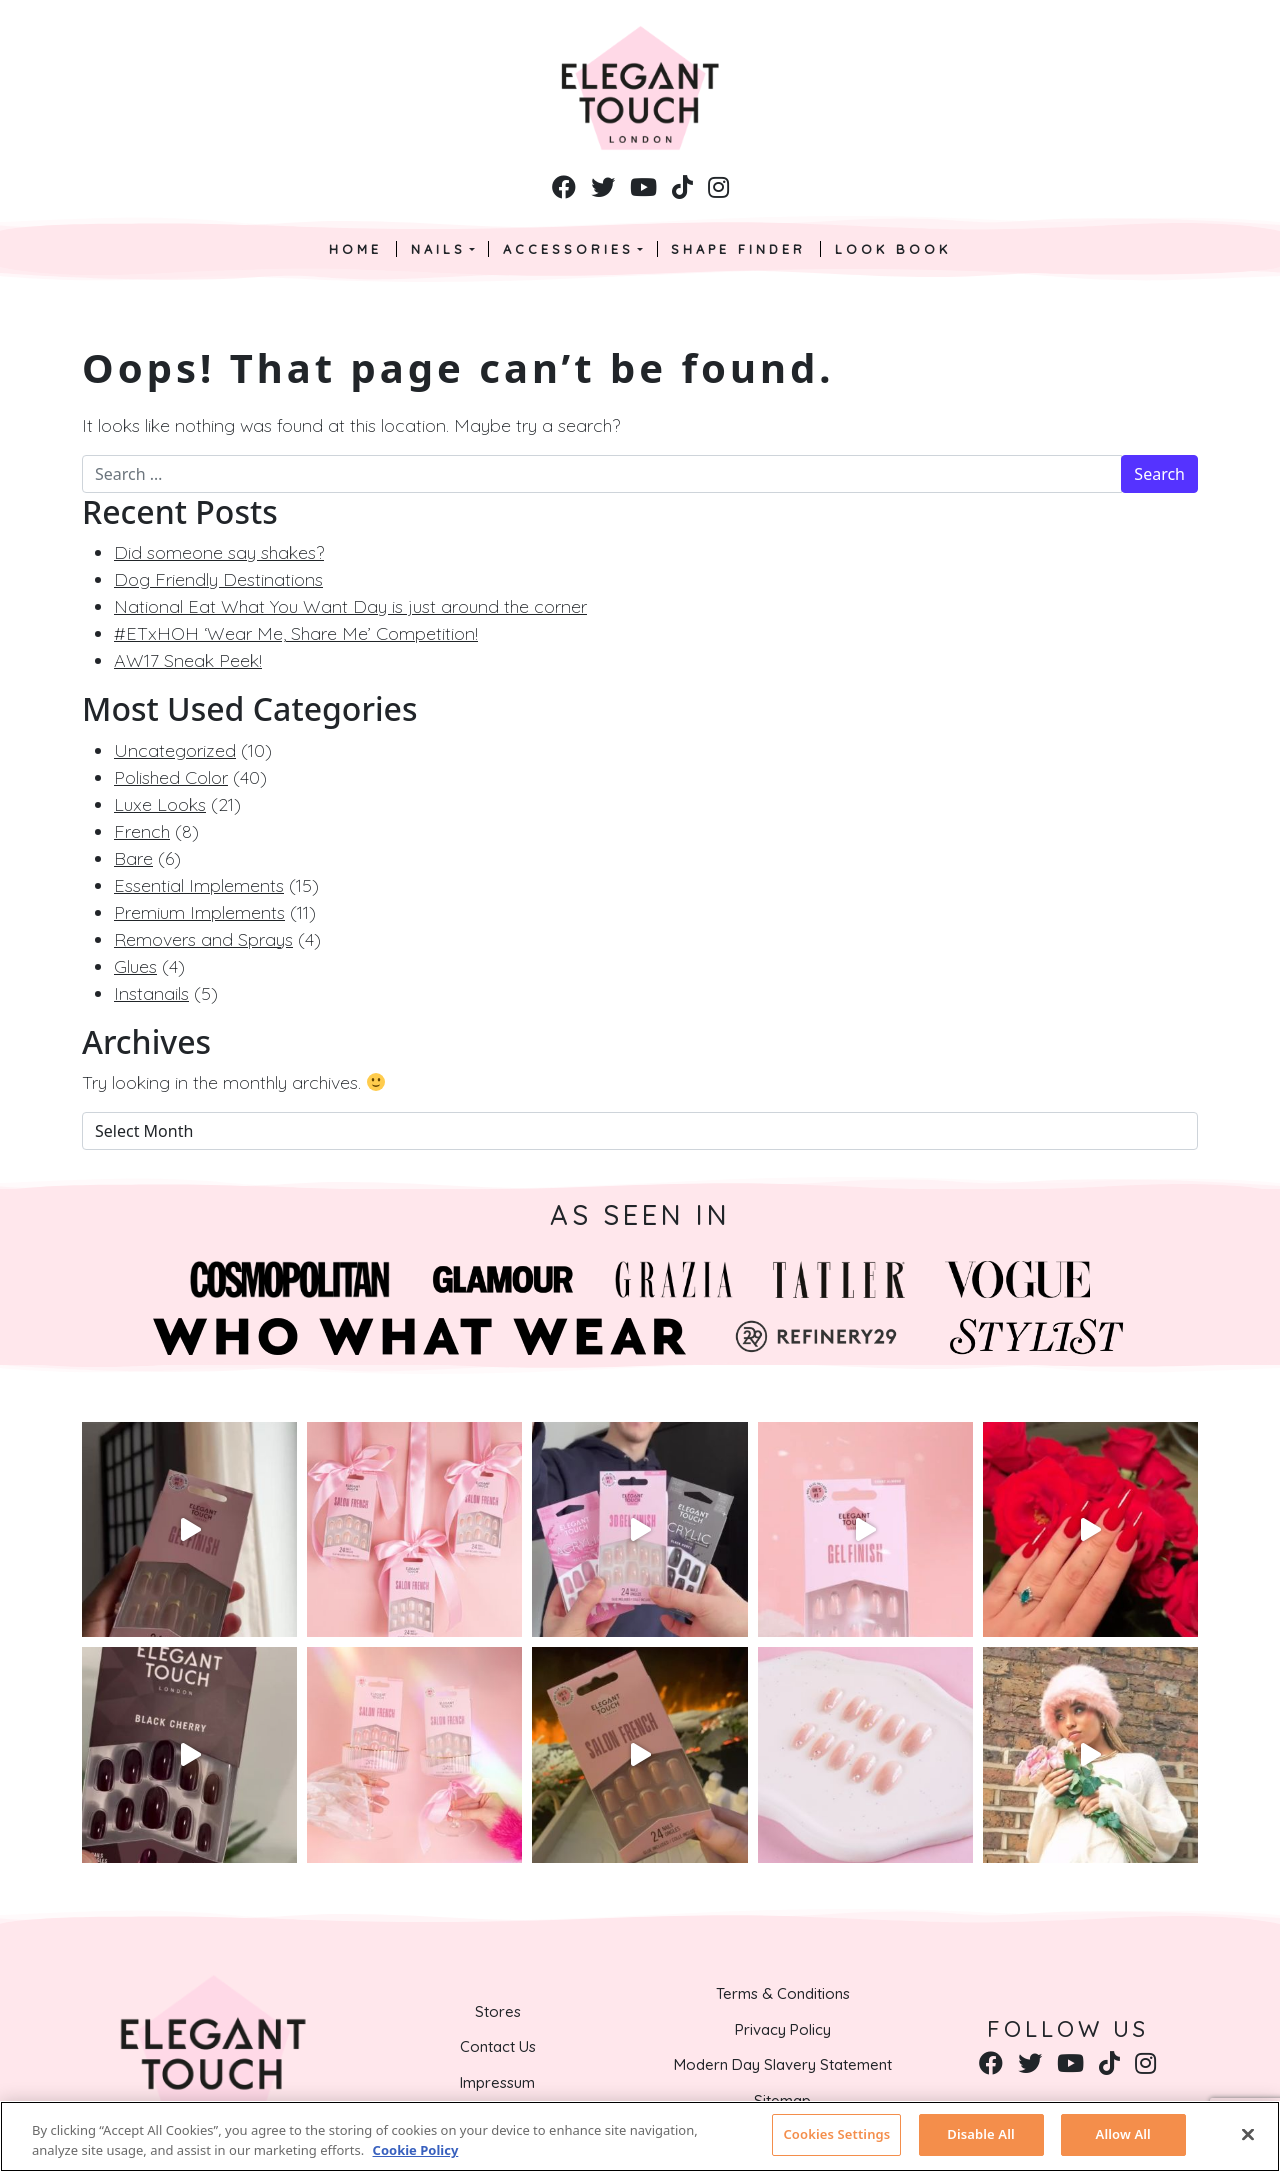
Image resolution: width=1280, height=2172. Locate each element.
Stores (498, 2011)
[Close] (1248, 2134)
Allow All (1123, 2134)
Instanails (151, 993)
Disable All (981, 2134)
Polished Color (171, 777)
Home (355, 249)
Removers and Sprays (203, 939)
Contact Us (498, 2046)
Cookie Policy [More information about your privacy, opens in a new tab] (416, 2150)
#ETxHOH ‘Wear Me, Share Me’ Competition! (296, 633)
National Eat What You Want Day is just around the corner (350, 606)
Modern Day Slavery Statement (783, 2064)
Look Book (893, 249)
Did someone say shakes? (219, 552)
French (142, 831)
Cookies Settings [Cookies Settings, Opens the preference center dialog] (836, 2134)
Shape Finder (738, 249)
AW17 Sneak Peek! (188, 660)
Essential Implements (199, 885)
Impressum (497, 2082)
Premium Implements (199, 912)
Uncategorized (175, 750)
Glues (135, 966)
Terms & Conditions (783, 1993)
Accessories (568, 249)
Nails (438, 249)
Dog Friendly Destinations (218, 579)
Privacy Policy (783, 2029)
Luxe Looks (160, 804)
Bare (133, 858)
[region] (640, 2136)
